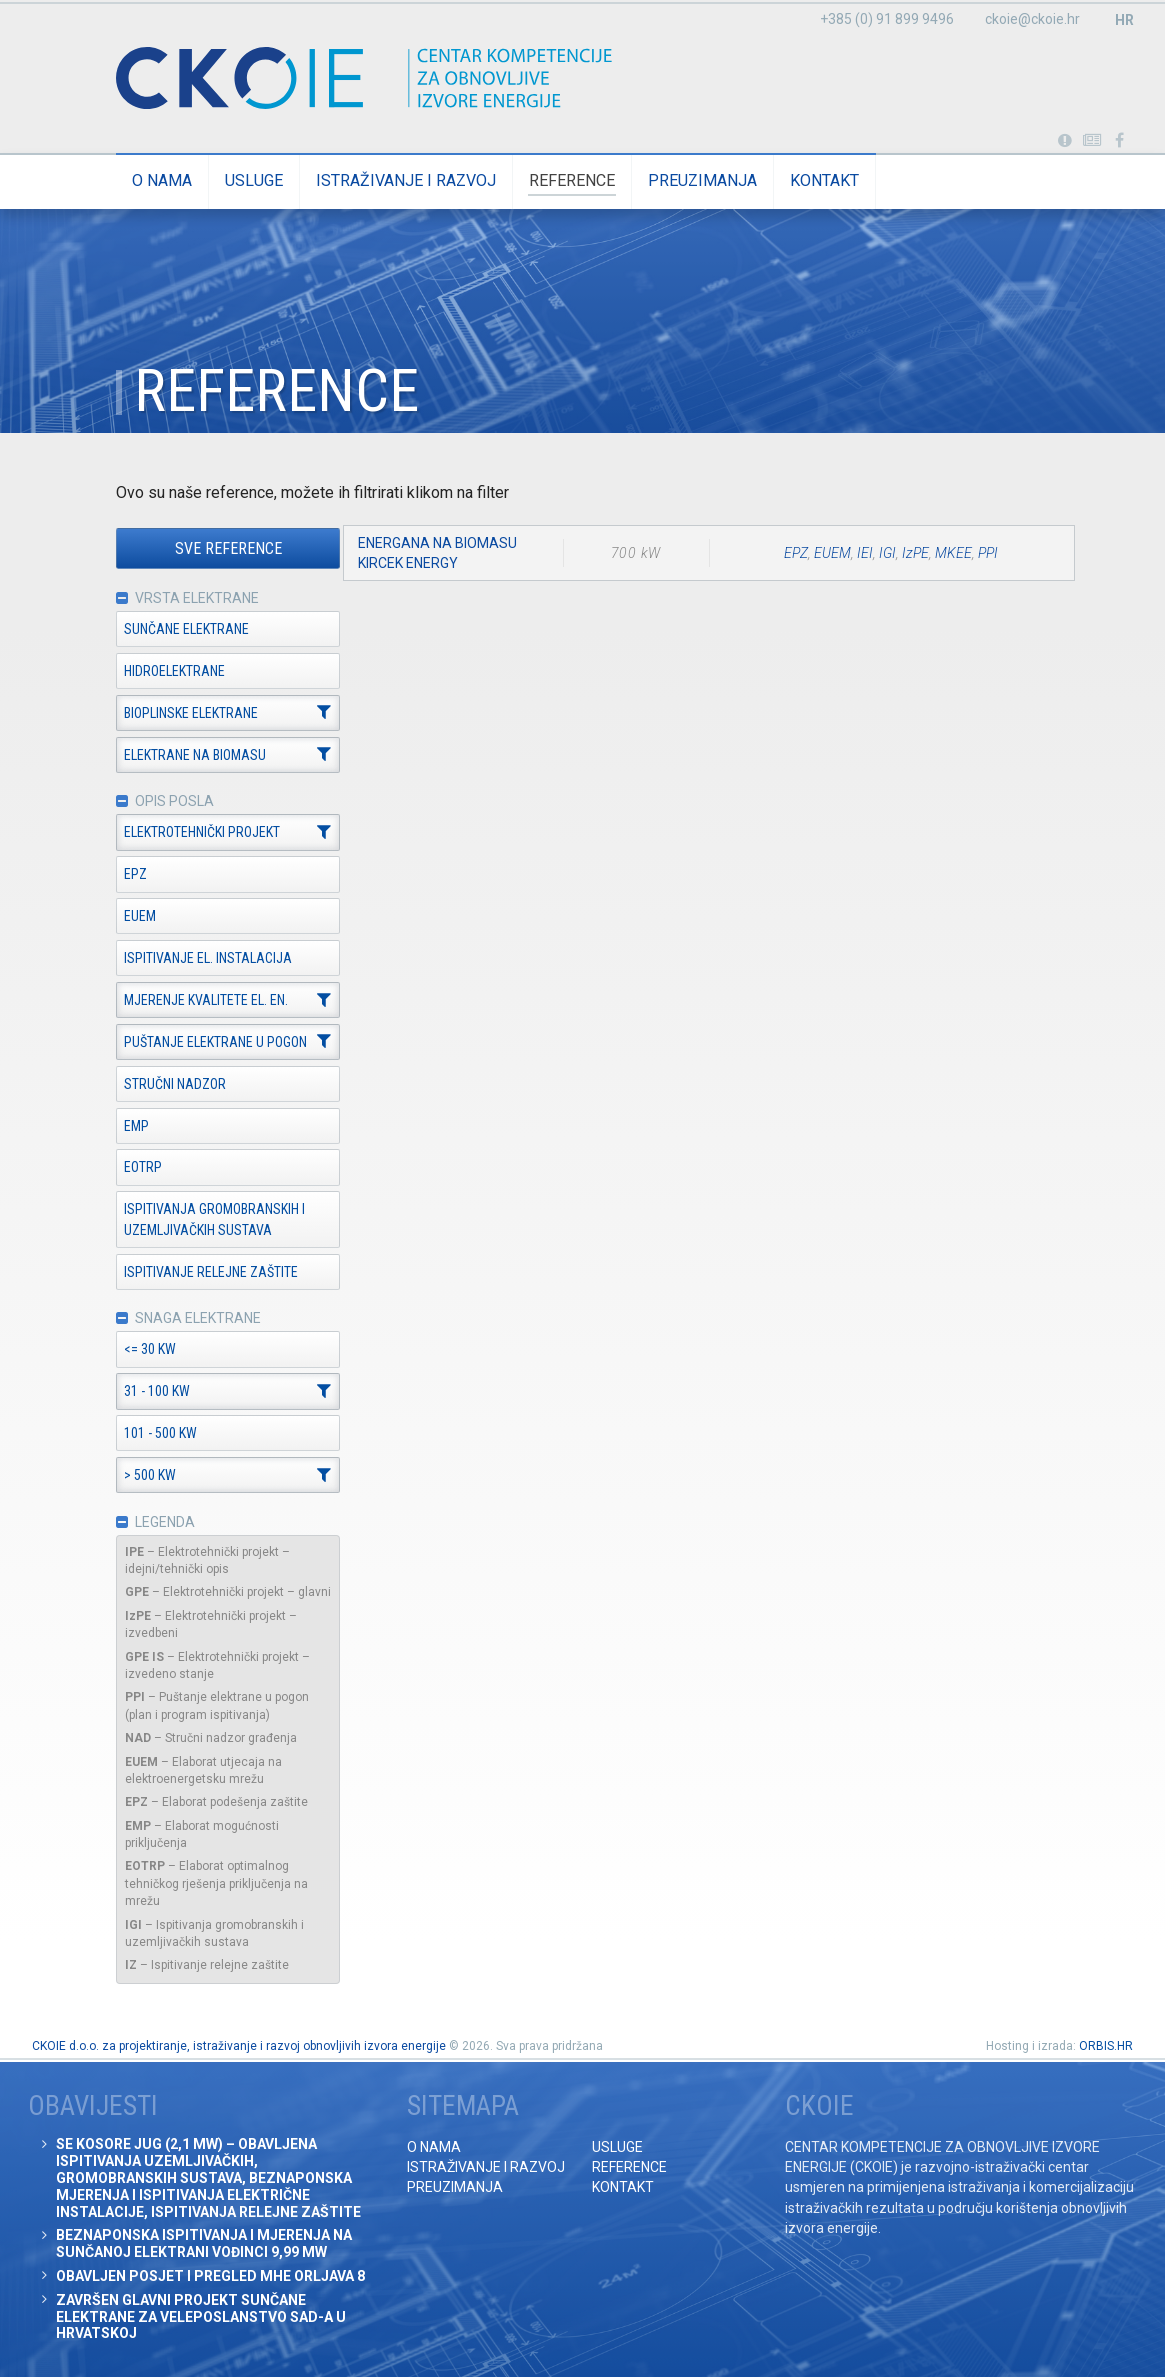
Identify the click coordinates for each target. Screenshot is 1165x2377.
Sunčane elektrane (173, 629)
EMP (123, 1126)
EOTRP (130, 1168)
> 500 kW (137, 1476)
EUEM (127, 917)
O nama (149, 180)
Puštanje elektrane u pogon (202, 1043)
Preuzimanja (689, 180)
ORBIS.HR (1106, 2046)
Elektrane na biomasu (182, 755)
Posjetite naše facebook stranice (1119, 141)
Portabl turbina (1064, 141)
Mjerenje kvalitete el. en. (193, 1001)
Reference (559, 180)
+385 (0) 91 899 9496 (887, 19)
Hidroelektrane (161, 671)
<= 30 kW (137, 1350)
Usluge (241, 180)
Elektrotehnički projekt (189, 833)
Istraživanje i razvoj (393, 180)
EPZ (122, 875)
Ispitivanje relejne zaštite (198, 1272)
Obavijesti (1092, 141)
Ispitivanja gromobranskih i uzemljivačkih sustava (201, 1220)
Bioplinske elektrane (178, 713)
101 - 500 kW (147, 1434)
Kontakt (811, 180)
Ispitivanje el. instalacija (195, 959)
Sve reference (214, 548)
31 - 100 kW (144, 1392)
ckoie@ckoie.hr (1032, 19)
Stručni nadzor (162, 1084)
